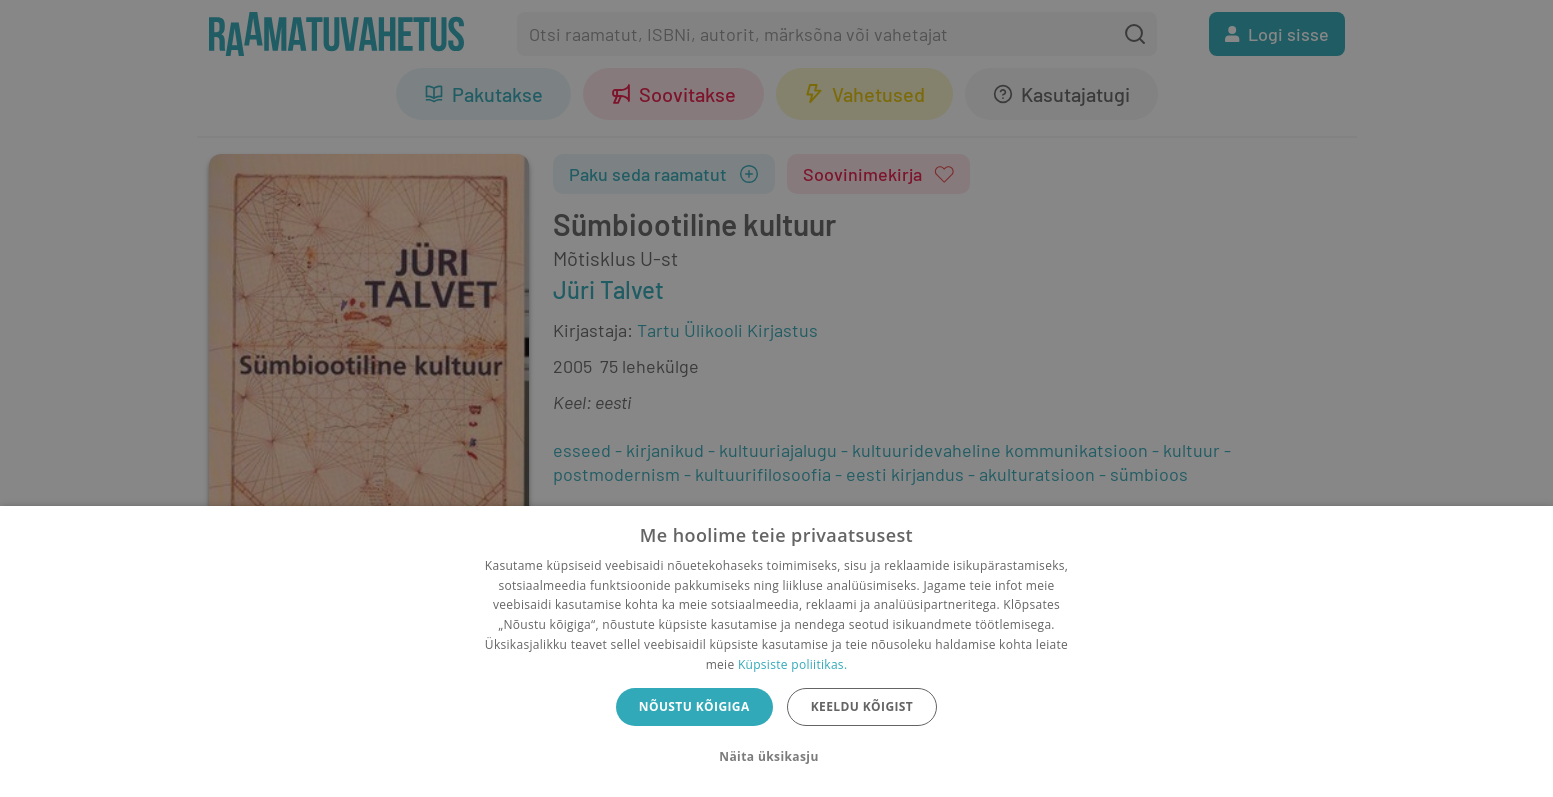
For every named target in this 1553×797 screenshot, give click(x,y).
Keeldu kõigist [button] (862, 706)
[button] (776, 757)
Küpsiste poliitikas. (792, 664)
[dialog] (776, 651)
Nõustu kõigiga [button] (694, 706)
